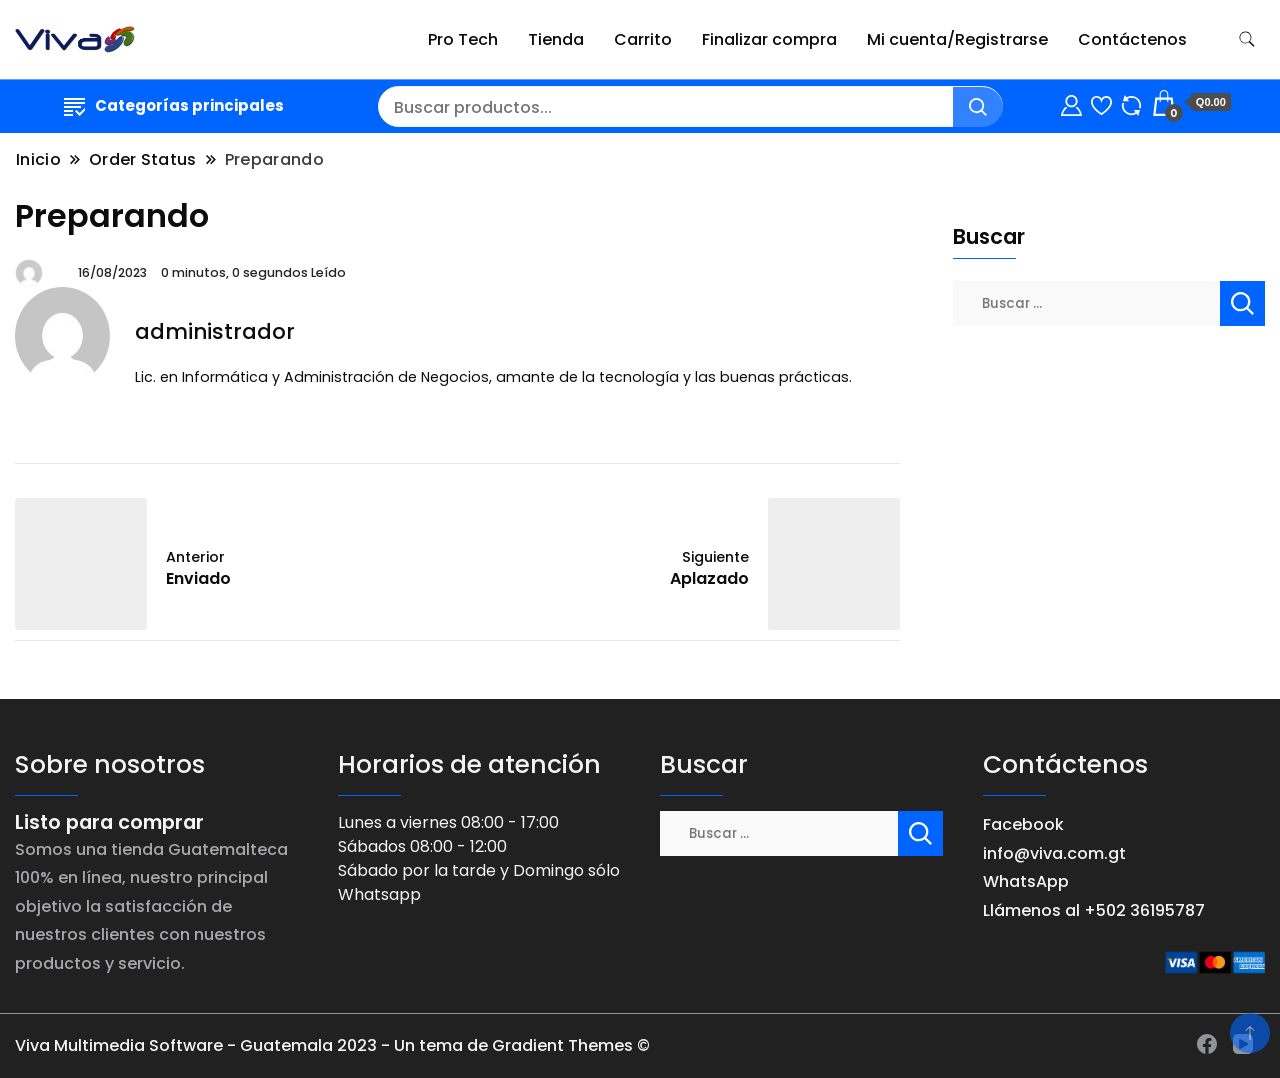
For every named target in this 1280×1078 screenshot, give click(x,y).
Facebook (1023, 824)
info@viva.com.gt (1054, 853)
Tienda (556, 39)
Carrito (643, 39)
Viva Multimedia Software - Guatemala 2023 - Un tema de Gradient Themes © (332, 1045)
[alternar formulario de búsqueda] (1247, 39)
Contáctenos (1132, 39)
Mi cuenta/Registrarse (957, 39)
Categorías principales (174, 105)
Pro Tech (463, 39)
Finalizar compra (769, 39)
